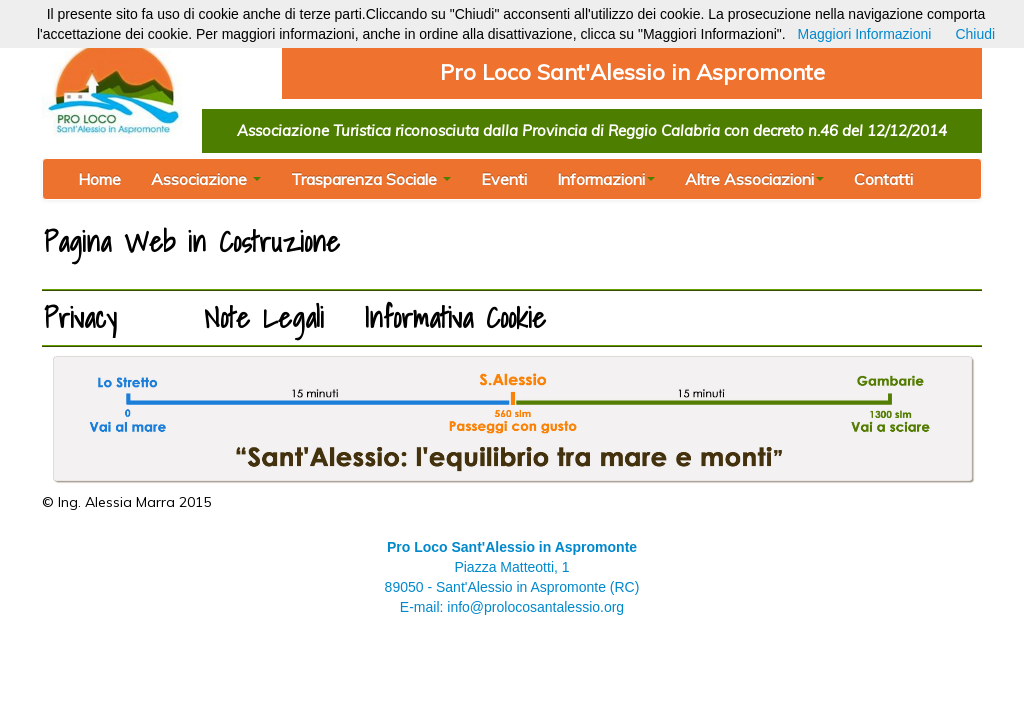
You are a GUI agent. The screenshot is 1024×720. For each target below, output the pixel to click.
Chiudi (975, 34)
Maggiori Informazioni (865, 34)
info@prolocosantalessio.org (535, 607)
